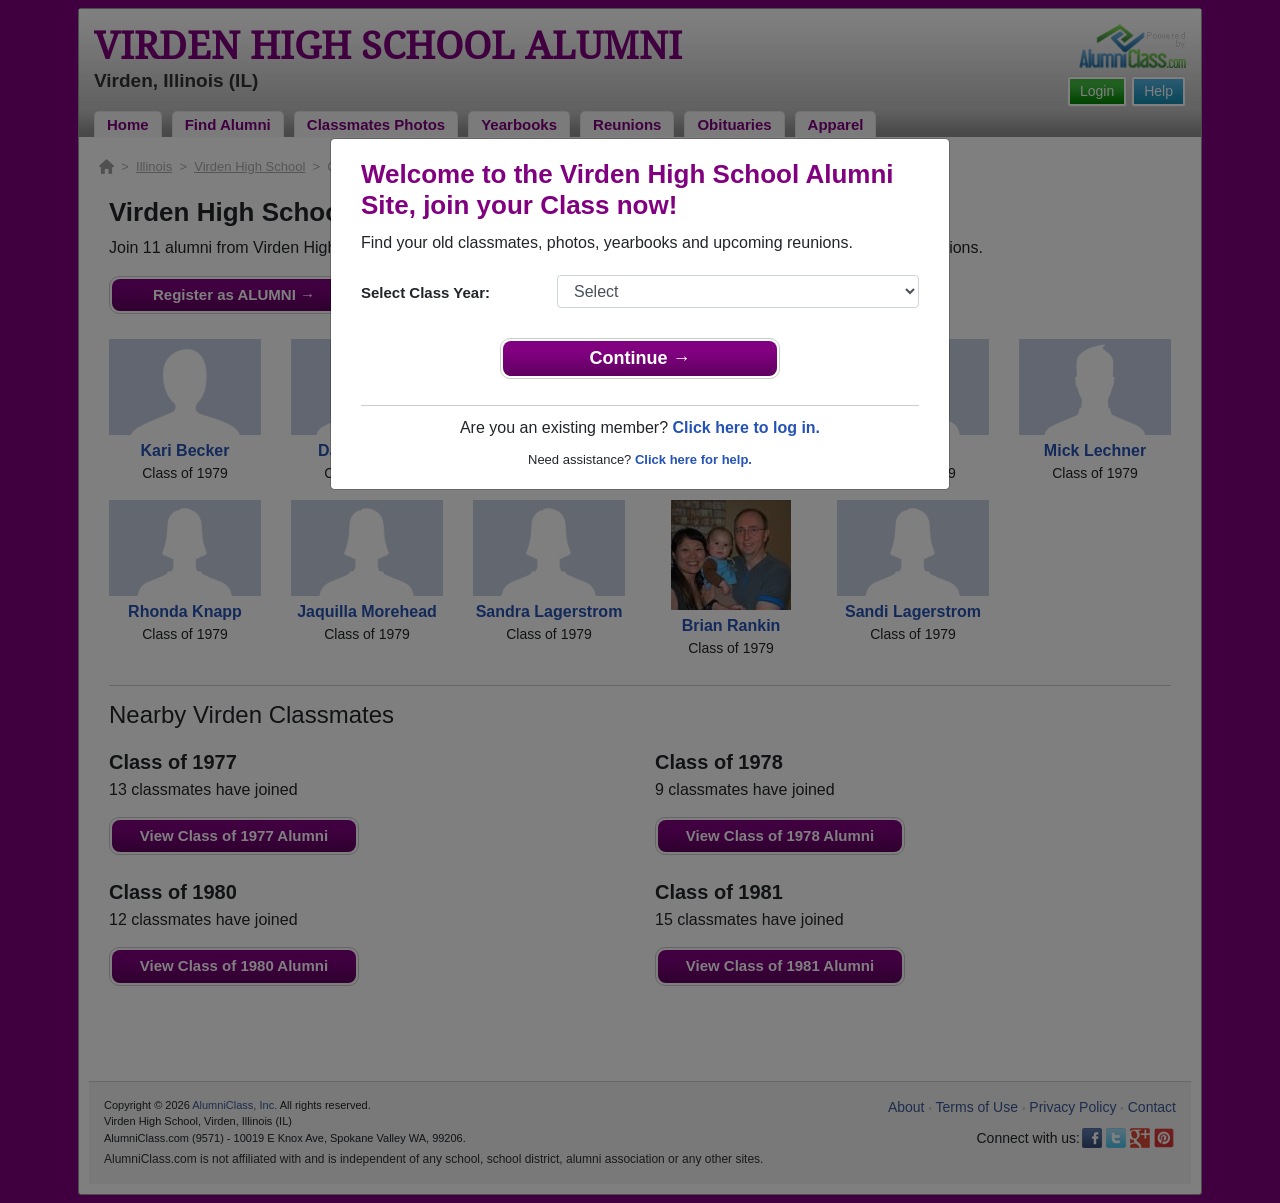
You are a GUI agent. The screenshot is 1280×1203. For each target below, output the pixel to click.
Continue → (640, 358)
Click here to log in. (746, 427)
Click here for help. (693, 459)
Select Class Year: (425, 292)
